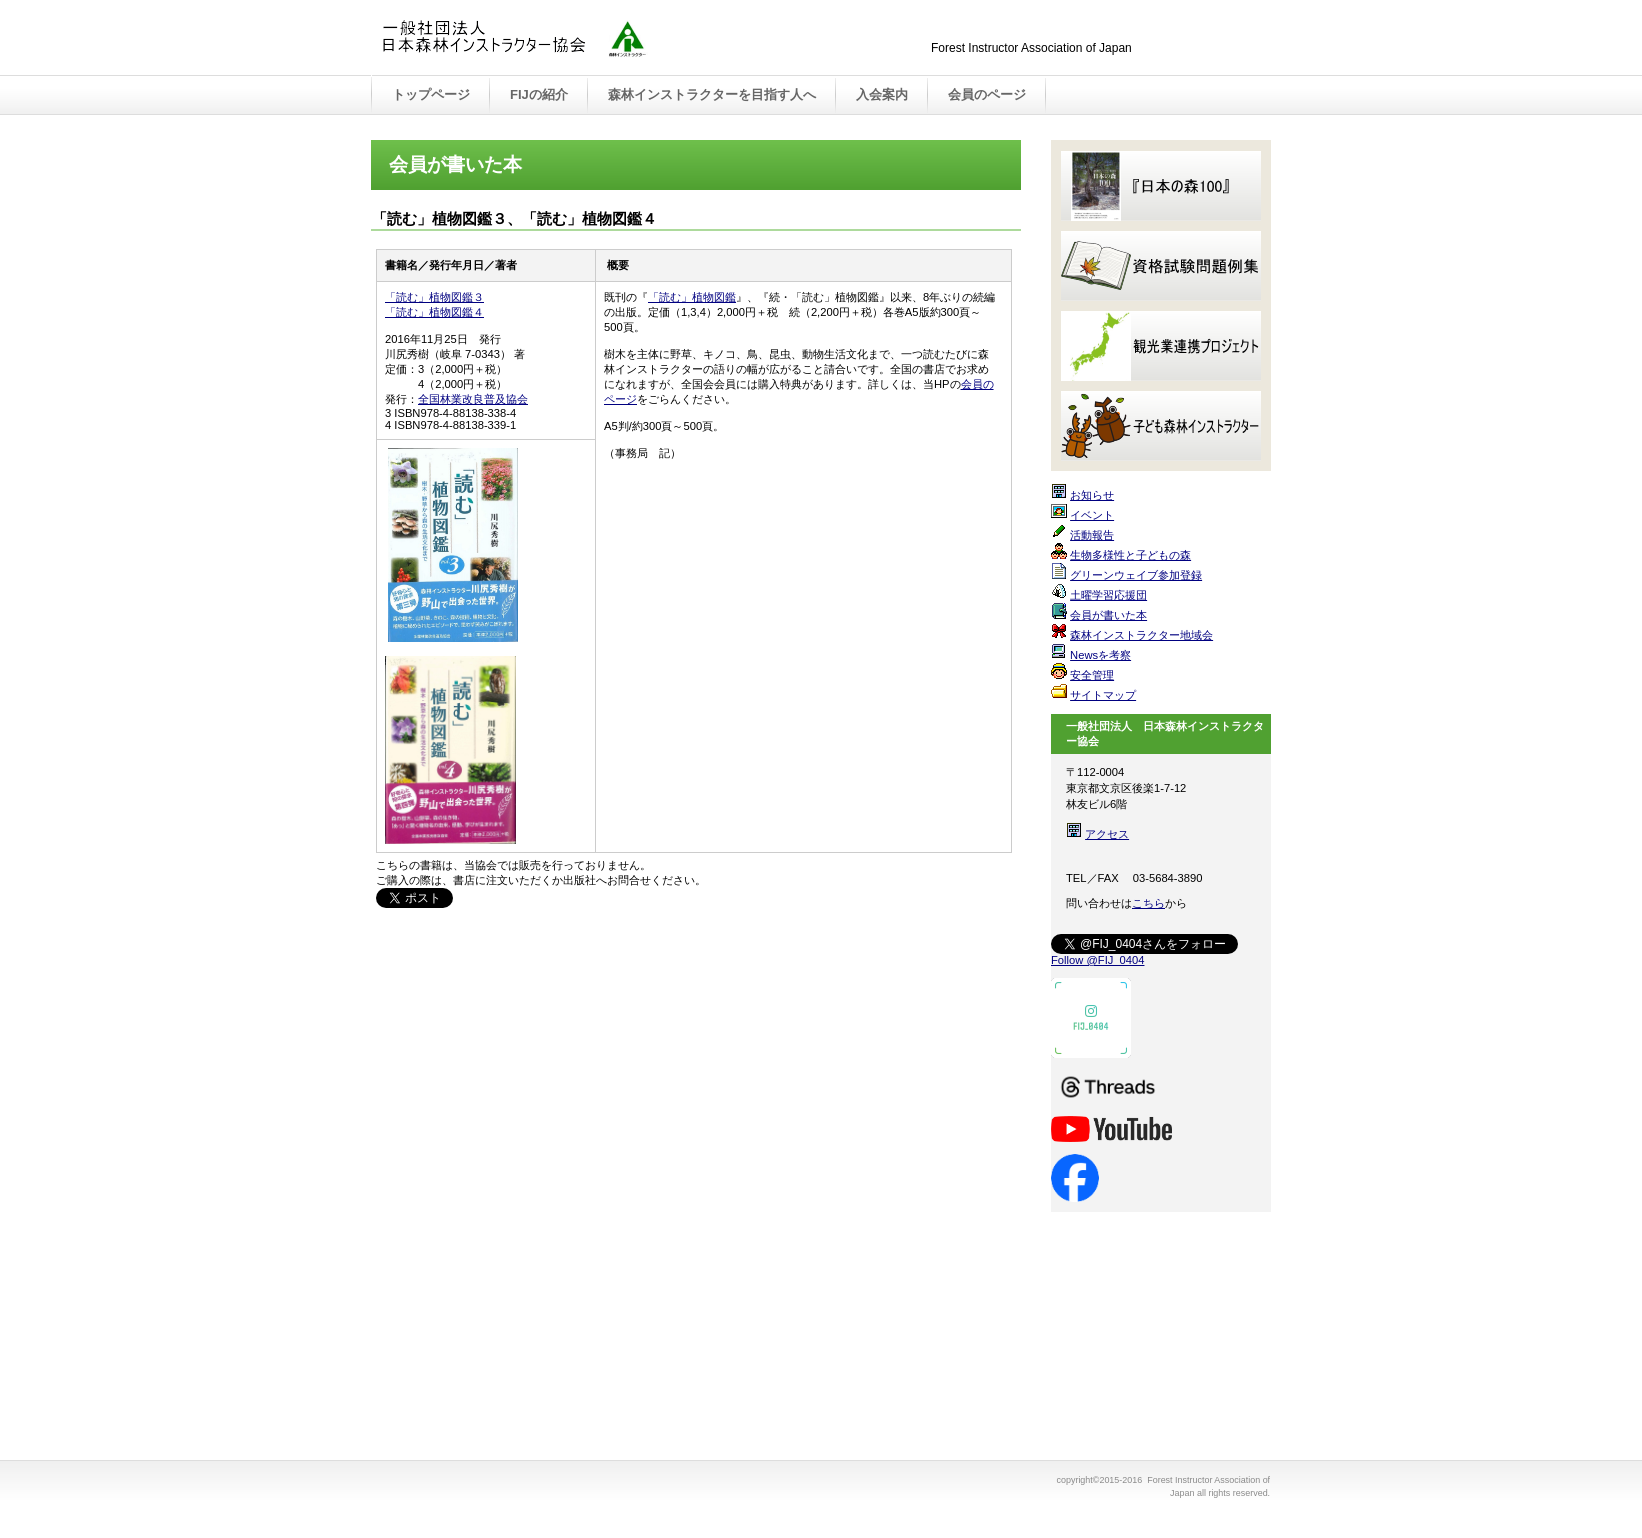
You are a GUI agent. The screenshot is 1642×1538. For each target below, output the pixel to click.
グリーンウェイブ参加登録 (1136, 575)
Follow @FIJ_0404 (1097, 960)
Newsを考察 (1100, 655)
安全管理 (1092, 675)
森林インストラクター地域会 (1141, 635)
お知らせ (1092, 495)
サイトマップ (1103, 695)
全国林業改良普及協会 (473, 399)
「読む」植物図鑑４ (434, 312)
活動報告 (1092, 535)
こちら (1148, 903)
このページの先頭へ (958, 945)
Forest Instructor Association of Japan (581, 39)
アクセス (1107, 834)
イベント (1092, 515)
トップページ (431, 94)
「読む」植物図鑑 (692, 297)
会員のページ (987, 94)
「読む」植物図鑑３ (434, 297)
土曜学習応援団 (1108, 595)
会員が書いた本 (1108, 615)
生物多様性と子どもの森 (1130, 555)
